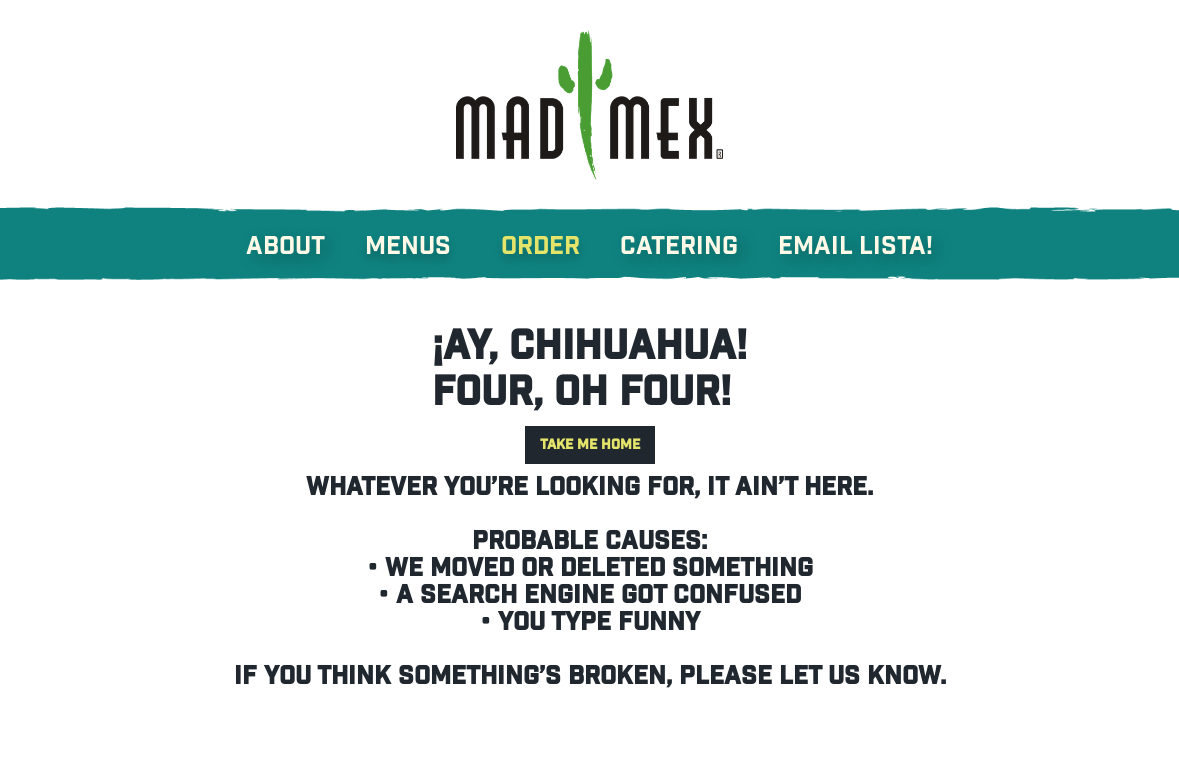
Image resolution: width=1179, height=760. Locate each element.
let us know (859, 676)
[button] (428, 236)
